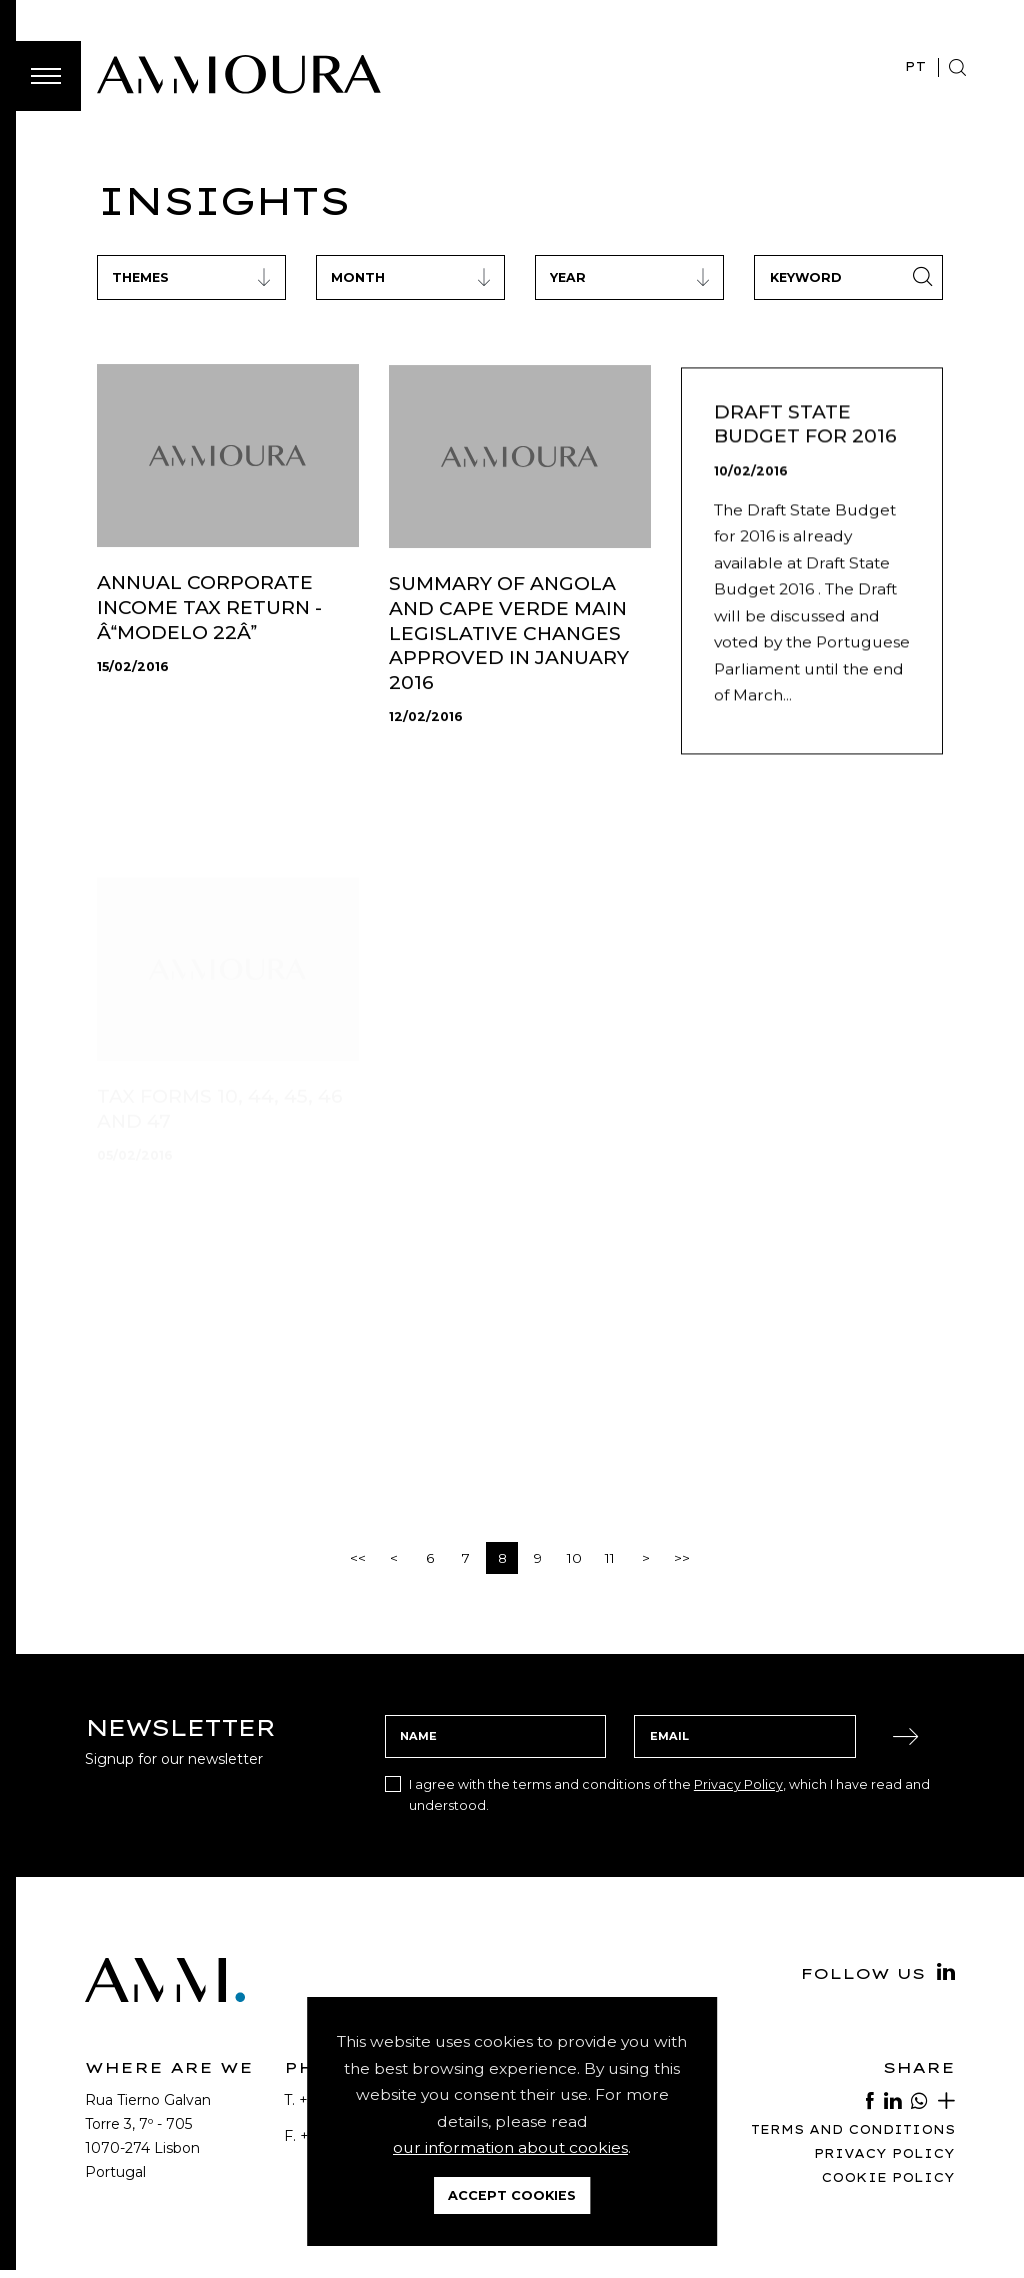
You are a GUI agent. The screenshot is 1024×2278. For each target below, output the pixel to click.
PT (915, 66)
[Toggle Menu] (46, 76)
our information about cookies (510, 2147)
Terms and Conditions (853, 2129)
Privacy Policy (738, 1784)
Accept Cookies (512, 2195)
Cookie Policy (888, 2177)
